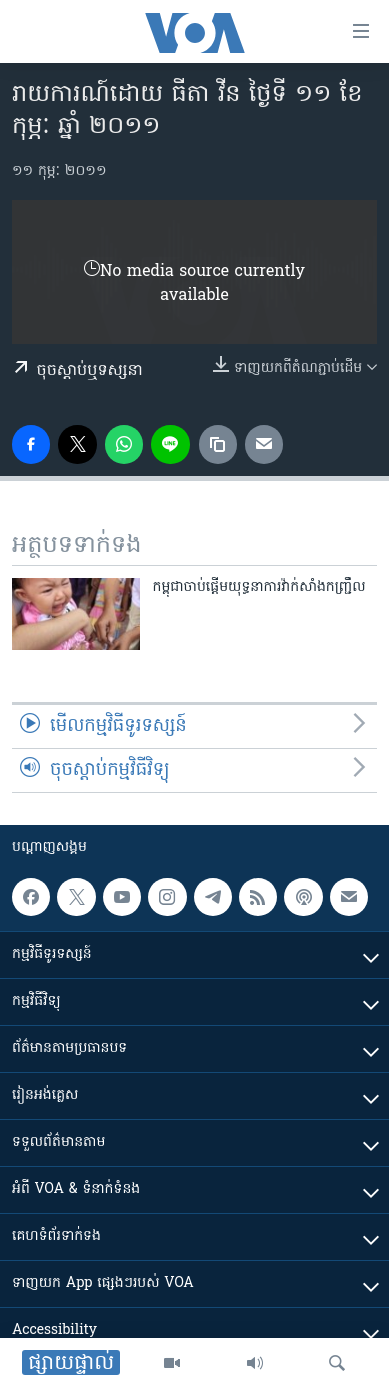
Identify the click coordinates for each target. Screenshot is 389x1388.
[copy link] (218, 444)
